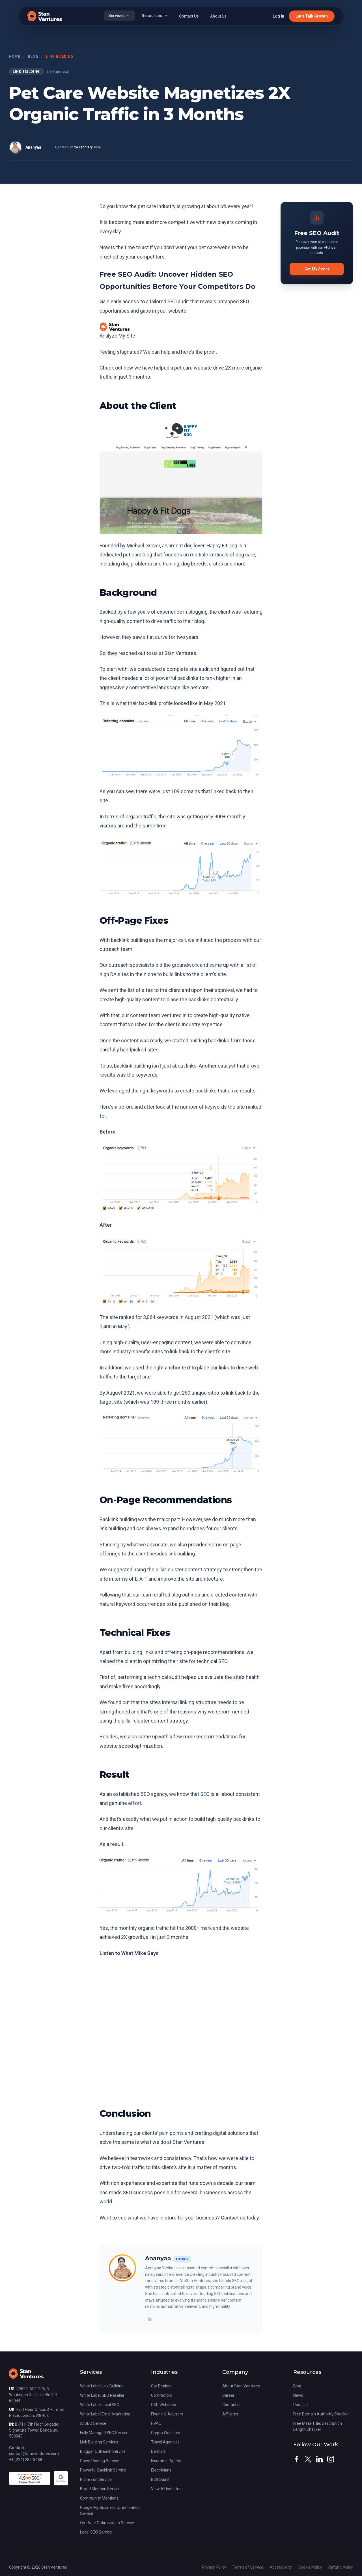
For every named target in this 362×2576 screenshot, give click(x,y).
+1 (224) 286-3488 (25, 2459)
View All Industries (167, 2489)
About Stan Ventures (241, 2386)
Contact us (232, 2404)
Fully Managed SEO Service (104, 2432)
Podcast (300, 2404)
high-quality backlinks (230, 1819)
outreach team (116, 949)
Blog (33, 57)
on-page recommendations (214, 1652)
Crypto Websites (165, 2432)
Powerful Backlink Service (103, 2470)
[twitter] (308, 2459)
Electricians (161, 2470)
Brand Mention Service (100, 2489)
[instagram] (330, 2459)
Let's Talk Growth (312, 16)
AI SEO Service (93, 2423)
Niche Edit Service (96, 2479)
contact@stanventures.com (34, 2453)
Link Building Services (99, 2442)
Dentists (158, 2451)
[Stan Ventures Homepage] (26, 2376)
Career (228, 2395)
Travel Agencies (165, 2442)
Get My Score (316, 269)
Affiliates (230, 2414)
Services (119, 15)
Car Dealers (161, 2386)
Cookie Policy (310, 2567)
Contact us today (240, 2218)
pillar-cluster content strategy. (155, 1721)
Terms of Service (248, 2567)
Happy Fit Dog (221, 546)
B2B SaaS (160, 2479)
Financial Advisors (167, 2414)
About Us (218, 16)
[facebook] (296, 2459)
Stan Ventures (180, 653)
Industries (164, 2372)
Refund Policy (340, 2567)
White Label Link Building (102, 2386)
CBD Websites (163, 2404)
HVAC (156, 2423)
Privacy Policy (214, 2567)
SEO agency (154, 1794)
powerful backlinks (177, 678)
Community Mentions (99, 2498)
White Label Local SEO (99, 2404)
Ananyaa (33, 147)
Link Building (59, 57)
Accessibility (281, 2567)
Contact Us (189, 16)
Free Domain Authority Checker (321, 2414)
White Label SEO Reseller (102, 2395)
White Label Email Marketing (105, 2414)
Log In (278, 16)
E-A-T (141, 1579)
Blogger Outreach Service (103, 2451)
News (298, 2395)
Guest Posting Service (99, 2460)
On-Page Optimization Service (107, 2522)
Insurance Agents (166, 2460)
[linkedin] (319, 2459)
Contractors (161, 2395)
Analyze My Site (117, 336)
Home (14, 57)
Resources (155, 15)
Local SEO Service (96, 2532)
